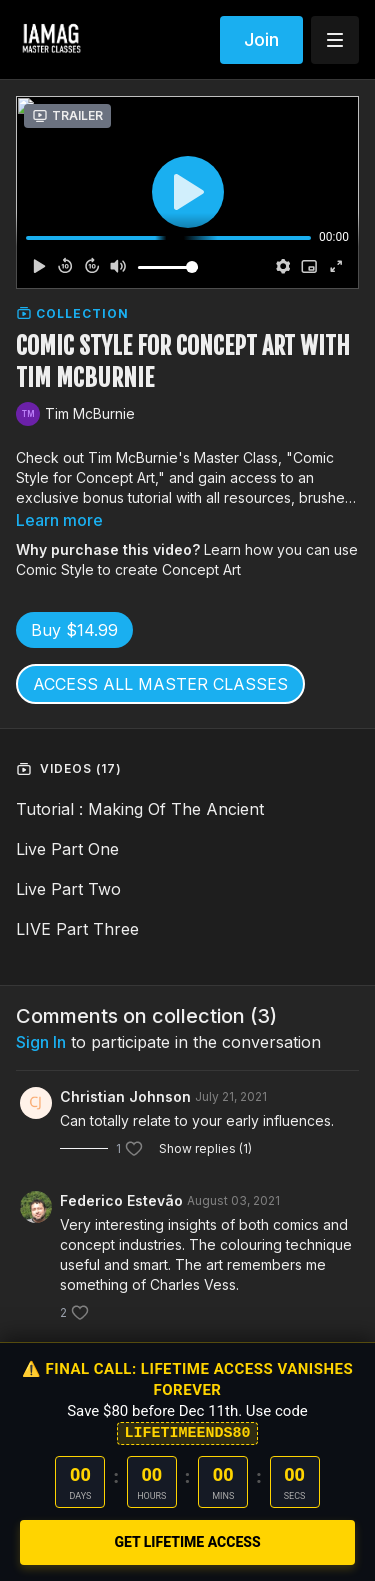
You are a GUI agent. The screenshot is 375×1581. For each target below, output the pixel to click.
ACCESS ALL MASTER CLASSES (160, 684)
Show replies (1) (205, 1148)
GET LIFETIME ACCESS (187, 1542)
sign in (41, 1042)
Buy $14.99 (74, 630)
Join (261, 39)
